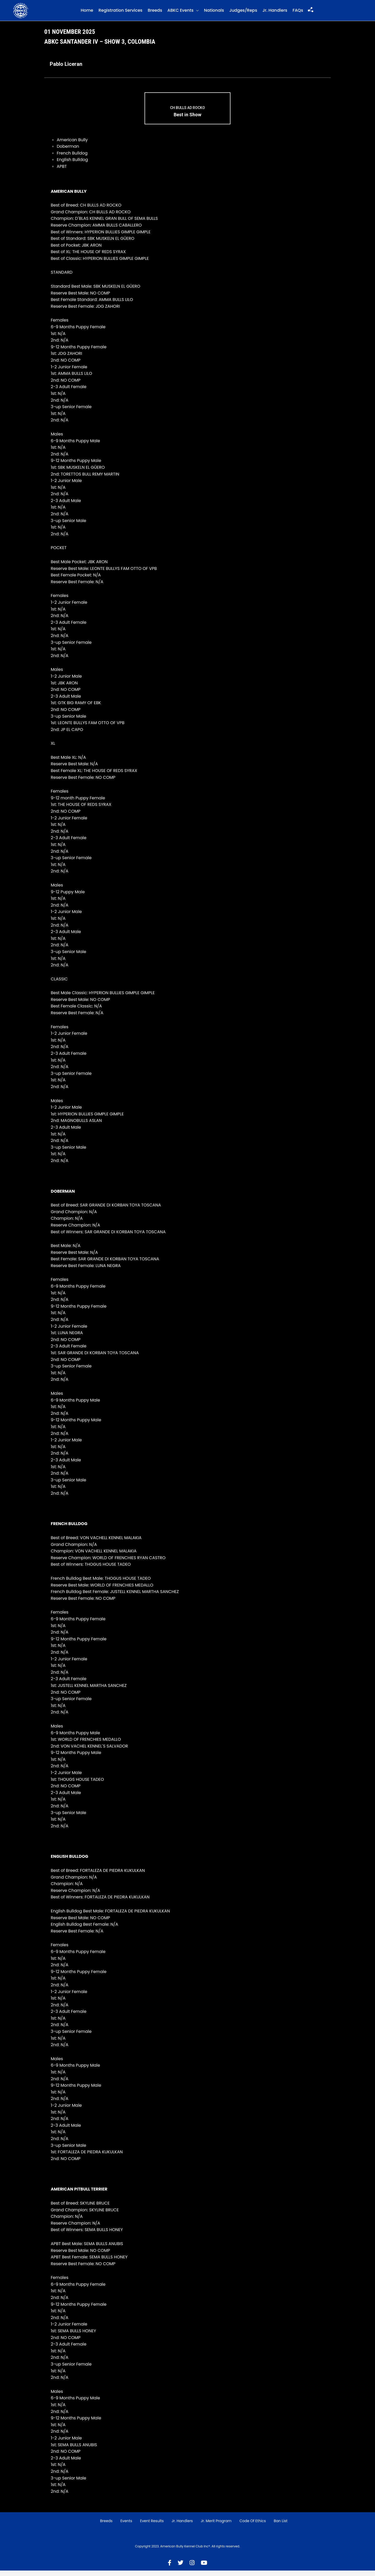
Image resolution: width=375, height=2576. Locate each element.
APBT (62, 172)
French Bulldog (72, 159)
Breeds (155, 13)
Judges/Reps (243, 13)
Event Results (152, 2526)
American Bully (72, 145)
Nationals (214, 13)
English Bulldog (72, 165)
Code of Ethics (252, 2526)
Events (126, 2526)
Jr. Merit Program (216, 2526)
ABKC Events (180, 13)
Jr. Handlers (274, 13)
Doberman (68, 152)
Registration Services (120, 13)
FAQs (297, 13)
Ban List (281, 2526)
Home (87, 13)
